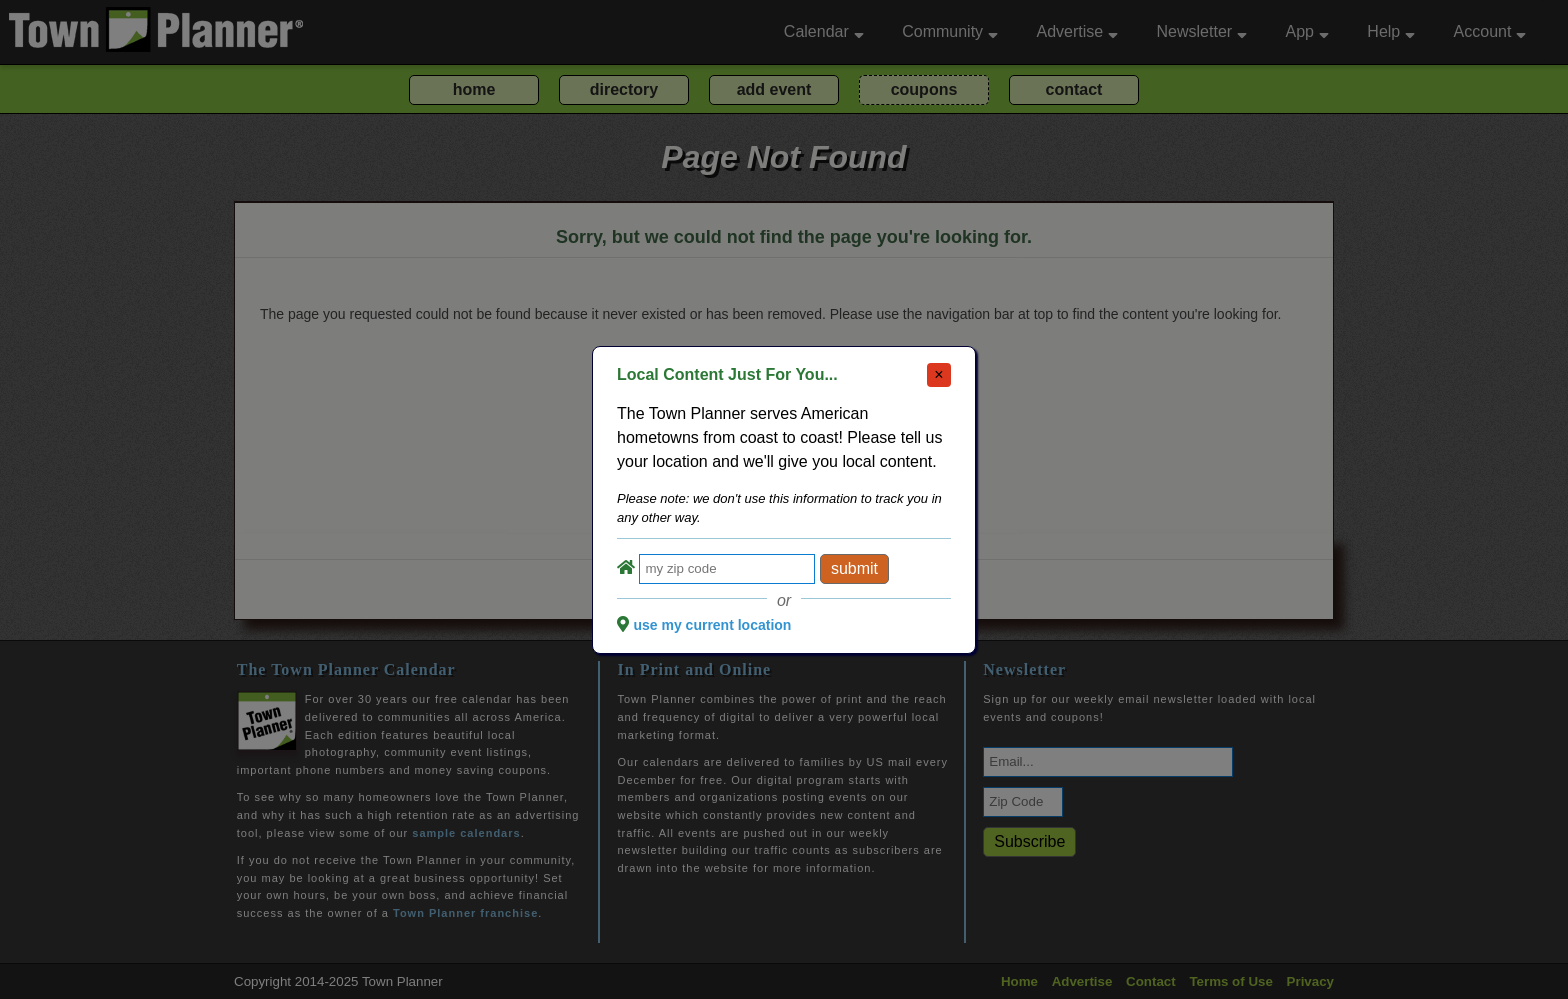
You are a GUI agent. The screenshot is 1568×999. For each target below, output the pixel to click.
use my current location (712, 625)
